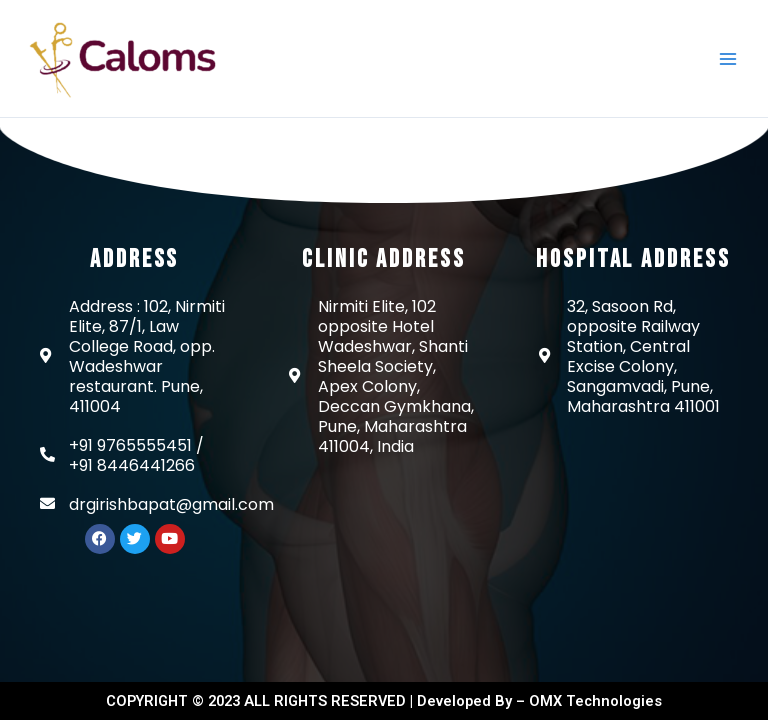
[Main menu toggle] (727, 58)
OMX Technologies (595, 701)
